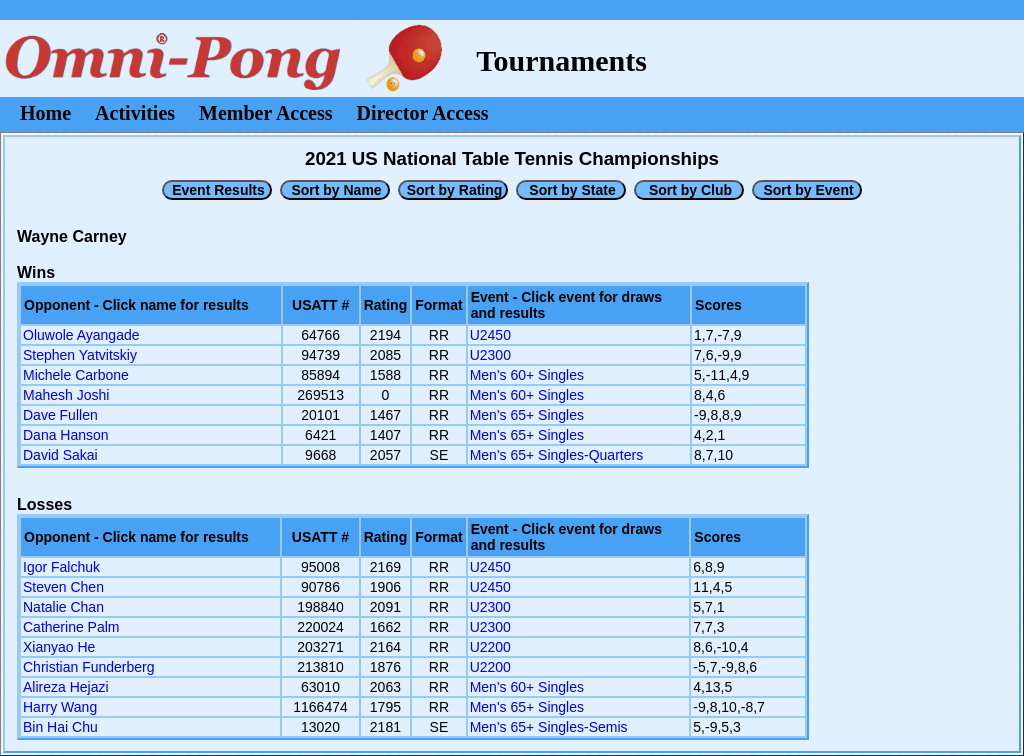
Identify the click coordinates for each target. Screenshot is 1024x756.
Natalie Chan (63, 607)
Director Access (423, 113)
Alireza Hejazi (66, 687)
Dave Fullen (60, 415)
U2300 (490, 355)
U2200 (490, 647)
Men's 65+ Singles (527, 415)
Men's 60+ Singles (527, 375)
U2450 (490, 335)
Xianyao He (59, 647)
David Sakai (60, 455)
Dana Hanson (66, 435)
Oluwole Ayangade (81, 335)
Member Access (265, 113)
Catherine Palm (71, 627)
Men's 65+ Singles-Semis (549, 727)
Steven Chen (63, 587)
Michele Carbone (76, 375)
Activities (135, 113)
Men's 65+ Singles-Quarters (556, 455)
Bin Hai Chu (60, 727)
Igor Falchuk (61, 567)
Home (45, 113)
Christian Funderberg (89, 667)
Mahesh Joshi (66, 395)
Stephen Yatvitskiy (80, 355)
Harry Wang (60, 707)
